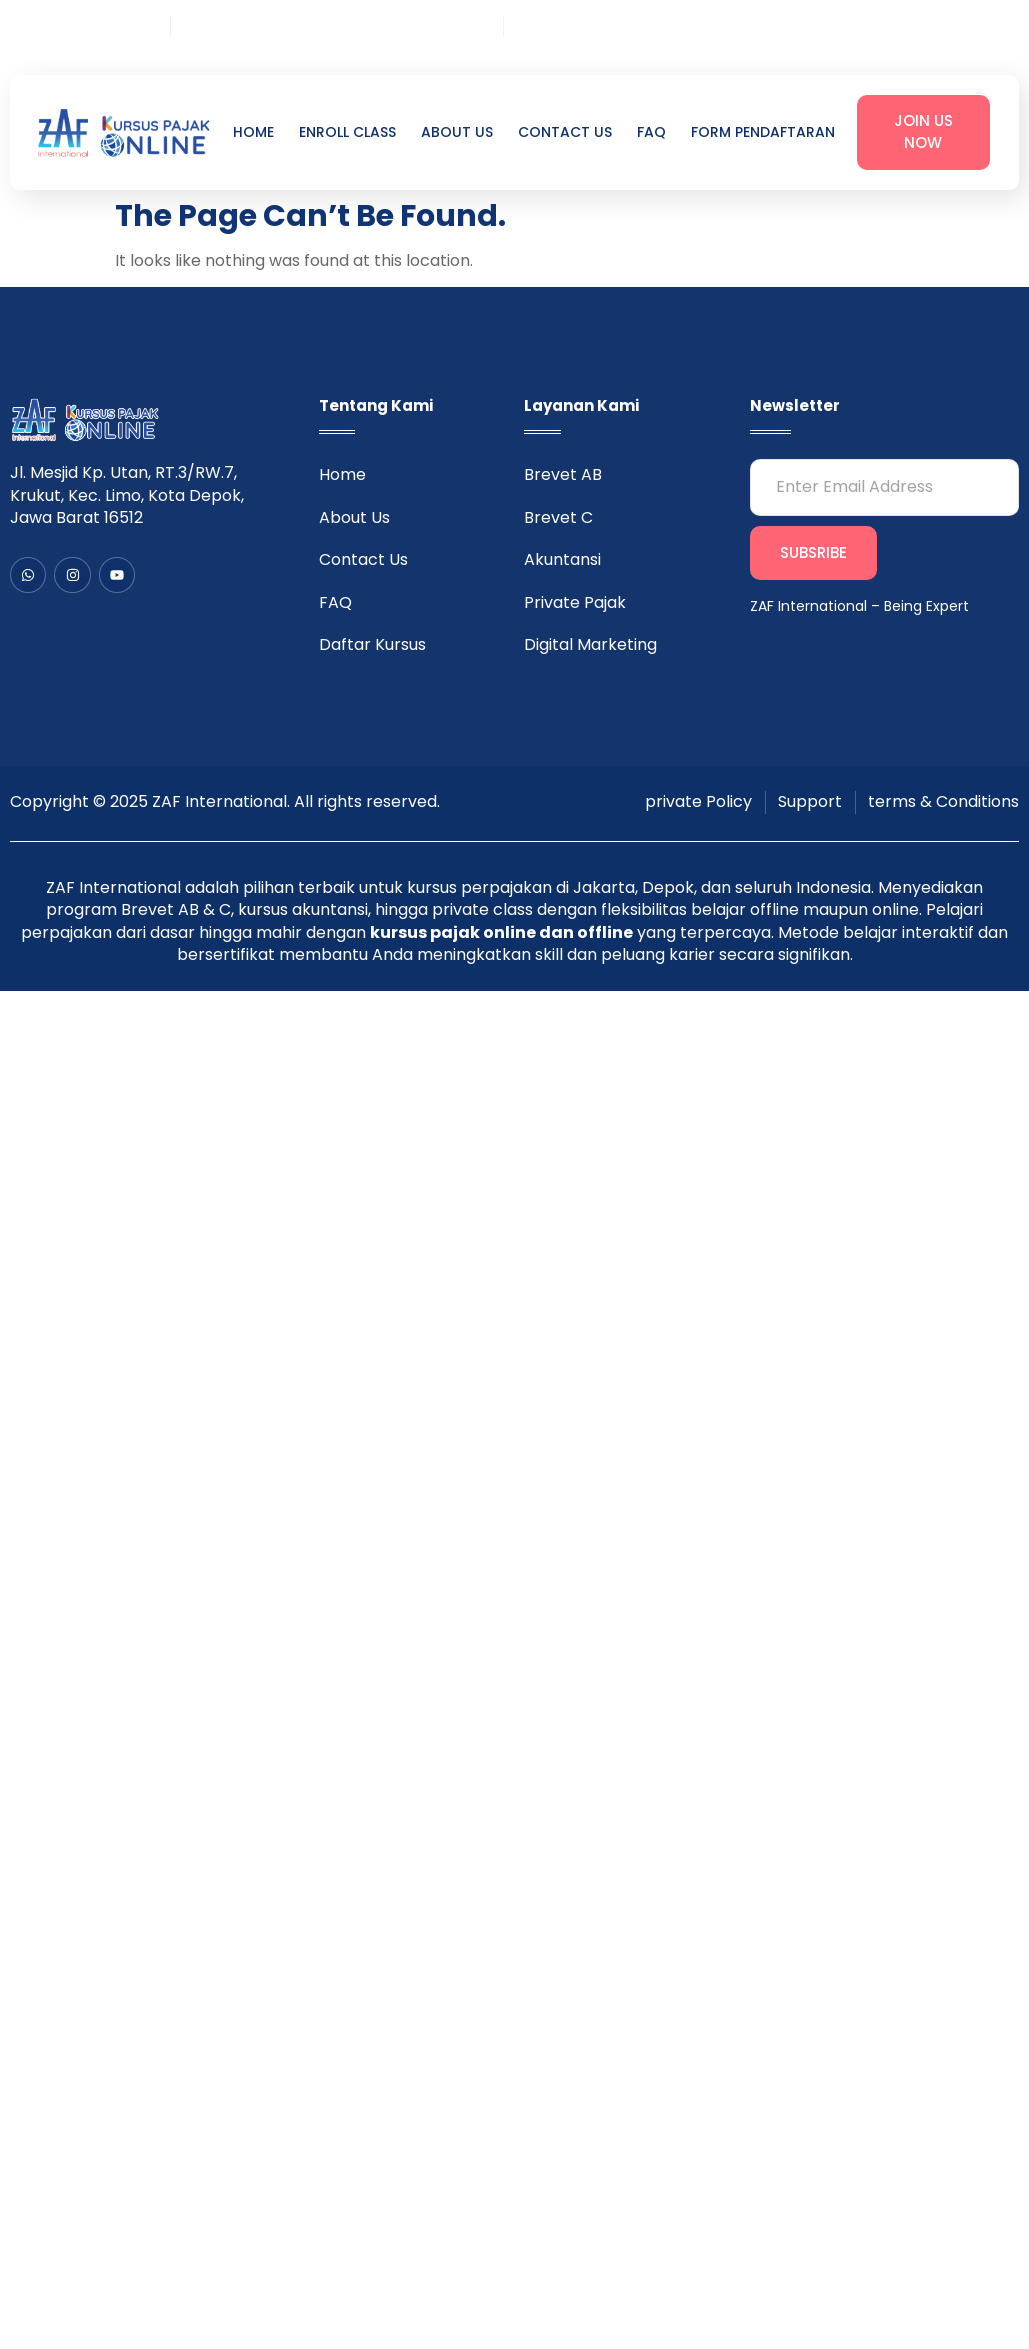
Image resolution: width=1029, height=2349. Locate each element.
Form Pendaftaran (763, 132)
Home (253, 132)
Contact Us (565, 132)
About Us (457, 132)
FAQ (651, 132)
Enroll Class (347, 132)
